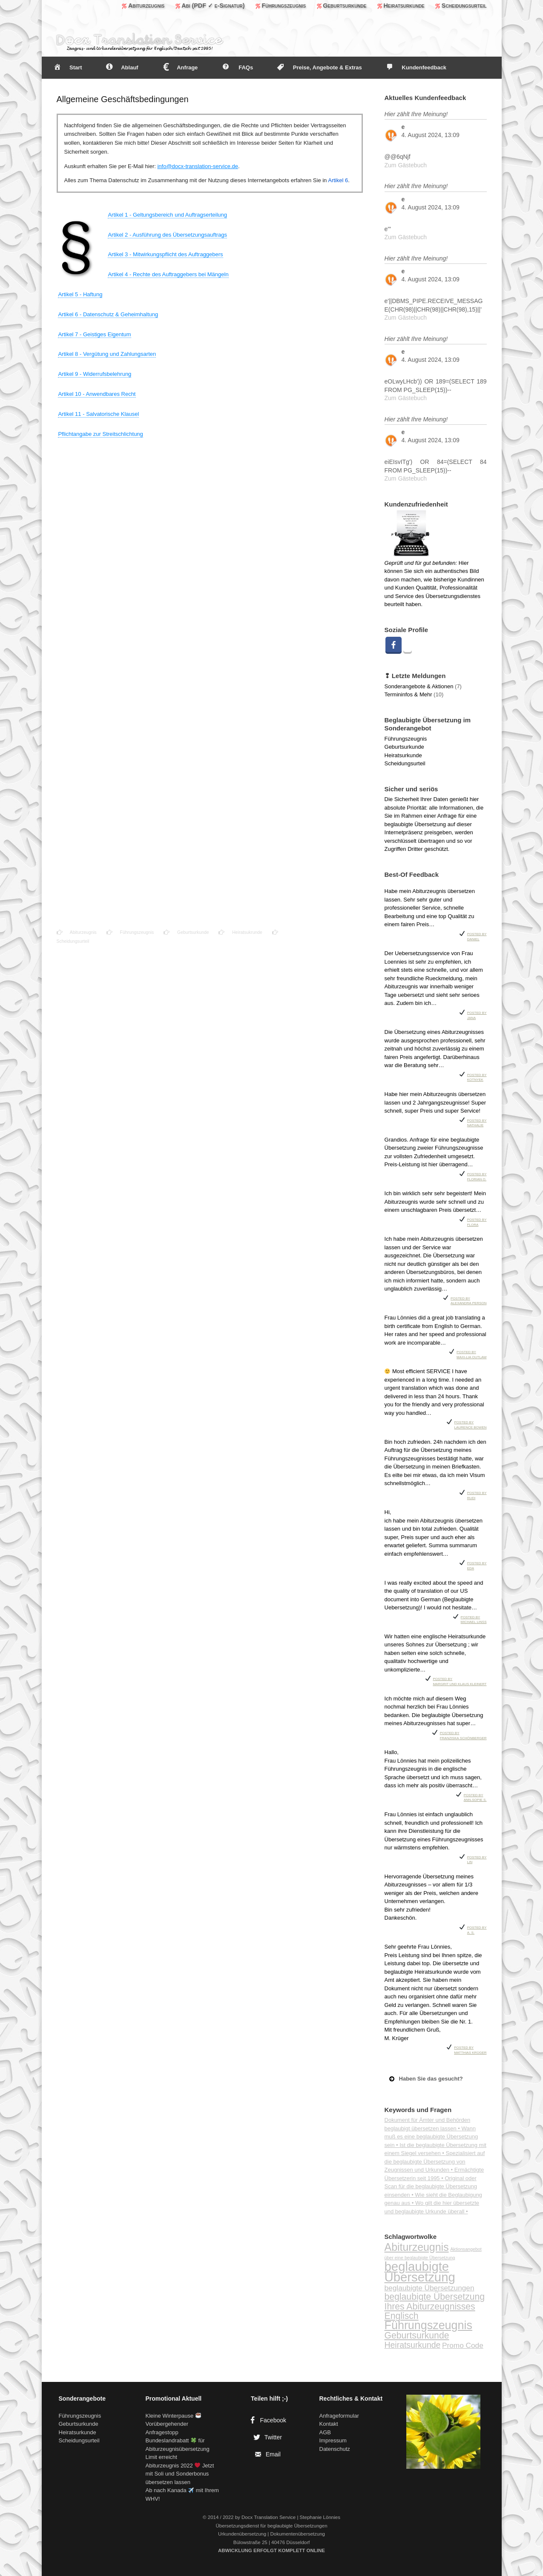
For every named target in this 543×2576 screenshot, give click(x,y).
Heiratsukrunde (240, 932)
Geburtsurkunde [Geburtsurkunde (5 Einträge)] (417, 2335)
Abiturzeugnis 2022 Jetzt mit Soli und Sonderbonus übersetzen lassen (180, 2473)
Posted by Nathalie (477, 1122)
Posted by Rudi (477, 1495)
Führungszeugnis (130, 932)
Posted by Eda (477, 1565)
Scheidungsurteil (405, 763)
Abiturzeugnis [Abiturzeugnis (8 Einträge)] (417, 2247)
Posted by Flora (477, 1221)
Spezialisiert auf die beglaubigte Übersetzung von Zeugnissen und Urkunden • (435, 2161)
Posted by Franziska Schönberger (463, 1735)
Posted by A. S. (477, 1929)
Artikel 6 (338, 180)
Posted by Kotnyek (477, 1077)
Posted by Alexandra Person (468, 1300)
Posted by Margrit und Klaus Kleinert (459, 1681)
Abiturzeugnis (77, 932)
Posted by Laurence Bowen (470, 1424)
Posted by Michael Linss (474, 1619)
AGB (325, 2432)
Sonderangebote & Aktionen (419, 686)
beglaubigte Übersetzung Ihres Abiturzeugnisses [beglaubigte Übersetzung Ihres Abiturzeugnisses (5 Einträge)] (435, 2301)
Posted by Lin (477, 1859)
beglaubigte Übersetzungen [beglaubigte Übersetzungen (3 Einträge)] (429, 2288)
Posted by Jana (477, 1014)
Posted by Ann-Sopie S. (475, 1797)
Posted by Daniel (477, 936)
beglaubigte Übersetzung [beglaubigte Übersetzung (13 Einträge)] (420, 2271)
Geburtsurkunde (187, 932)
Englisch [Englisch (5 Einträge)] (402, 2316)
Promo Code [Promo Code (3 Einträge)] (462, 2345)
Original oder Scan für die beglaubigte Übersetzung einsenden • (431, 2186)
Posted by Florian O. (477, 1176)
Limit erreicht (161, 2457)
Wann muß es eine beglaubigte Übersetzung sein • (431, 2136)
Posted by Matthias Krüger (470, 2049)
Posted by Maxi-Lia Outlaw (471, 1354)
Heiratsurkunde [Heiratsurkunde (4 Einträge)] (413, 2345)
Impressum (333, 2440)
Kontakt (328, 2424)
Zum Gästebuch (406, 165)
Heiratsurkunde (403, 755)
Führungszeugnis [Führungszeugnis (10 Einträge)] (428, 2325)
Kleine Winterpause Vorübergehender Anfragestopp (173, 2424)
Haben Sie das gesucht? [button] (425, 2079)
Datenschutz (334, 2449)
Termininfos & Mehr (408, 694)
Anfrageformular (339, 2416)
